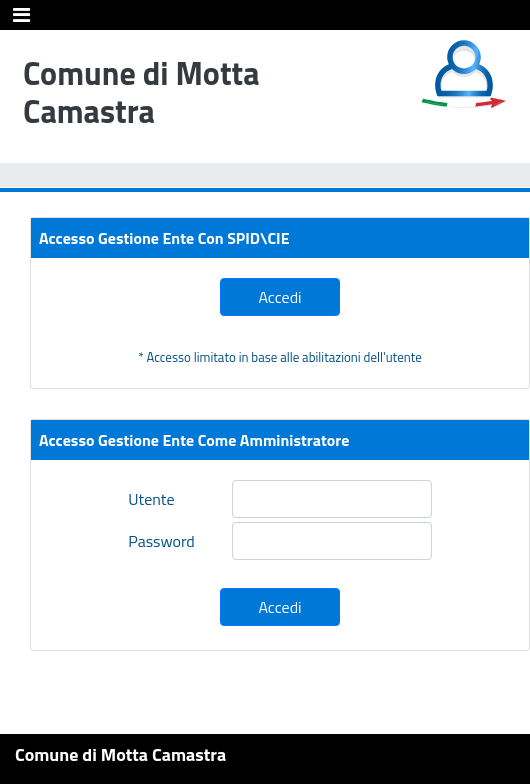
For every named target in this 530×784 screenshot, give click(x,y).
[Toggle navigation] (21, 15)
